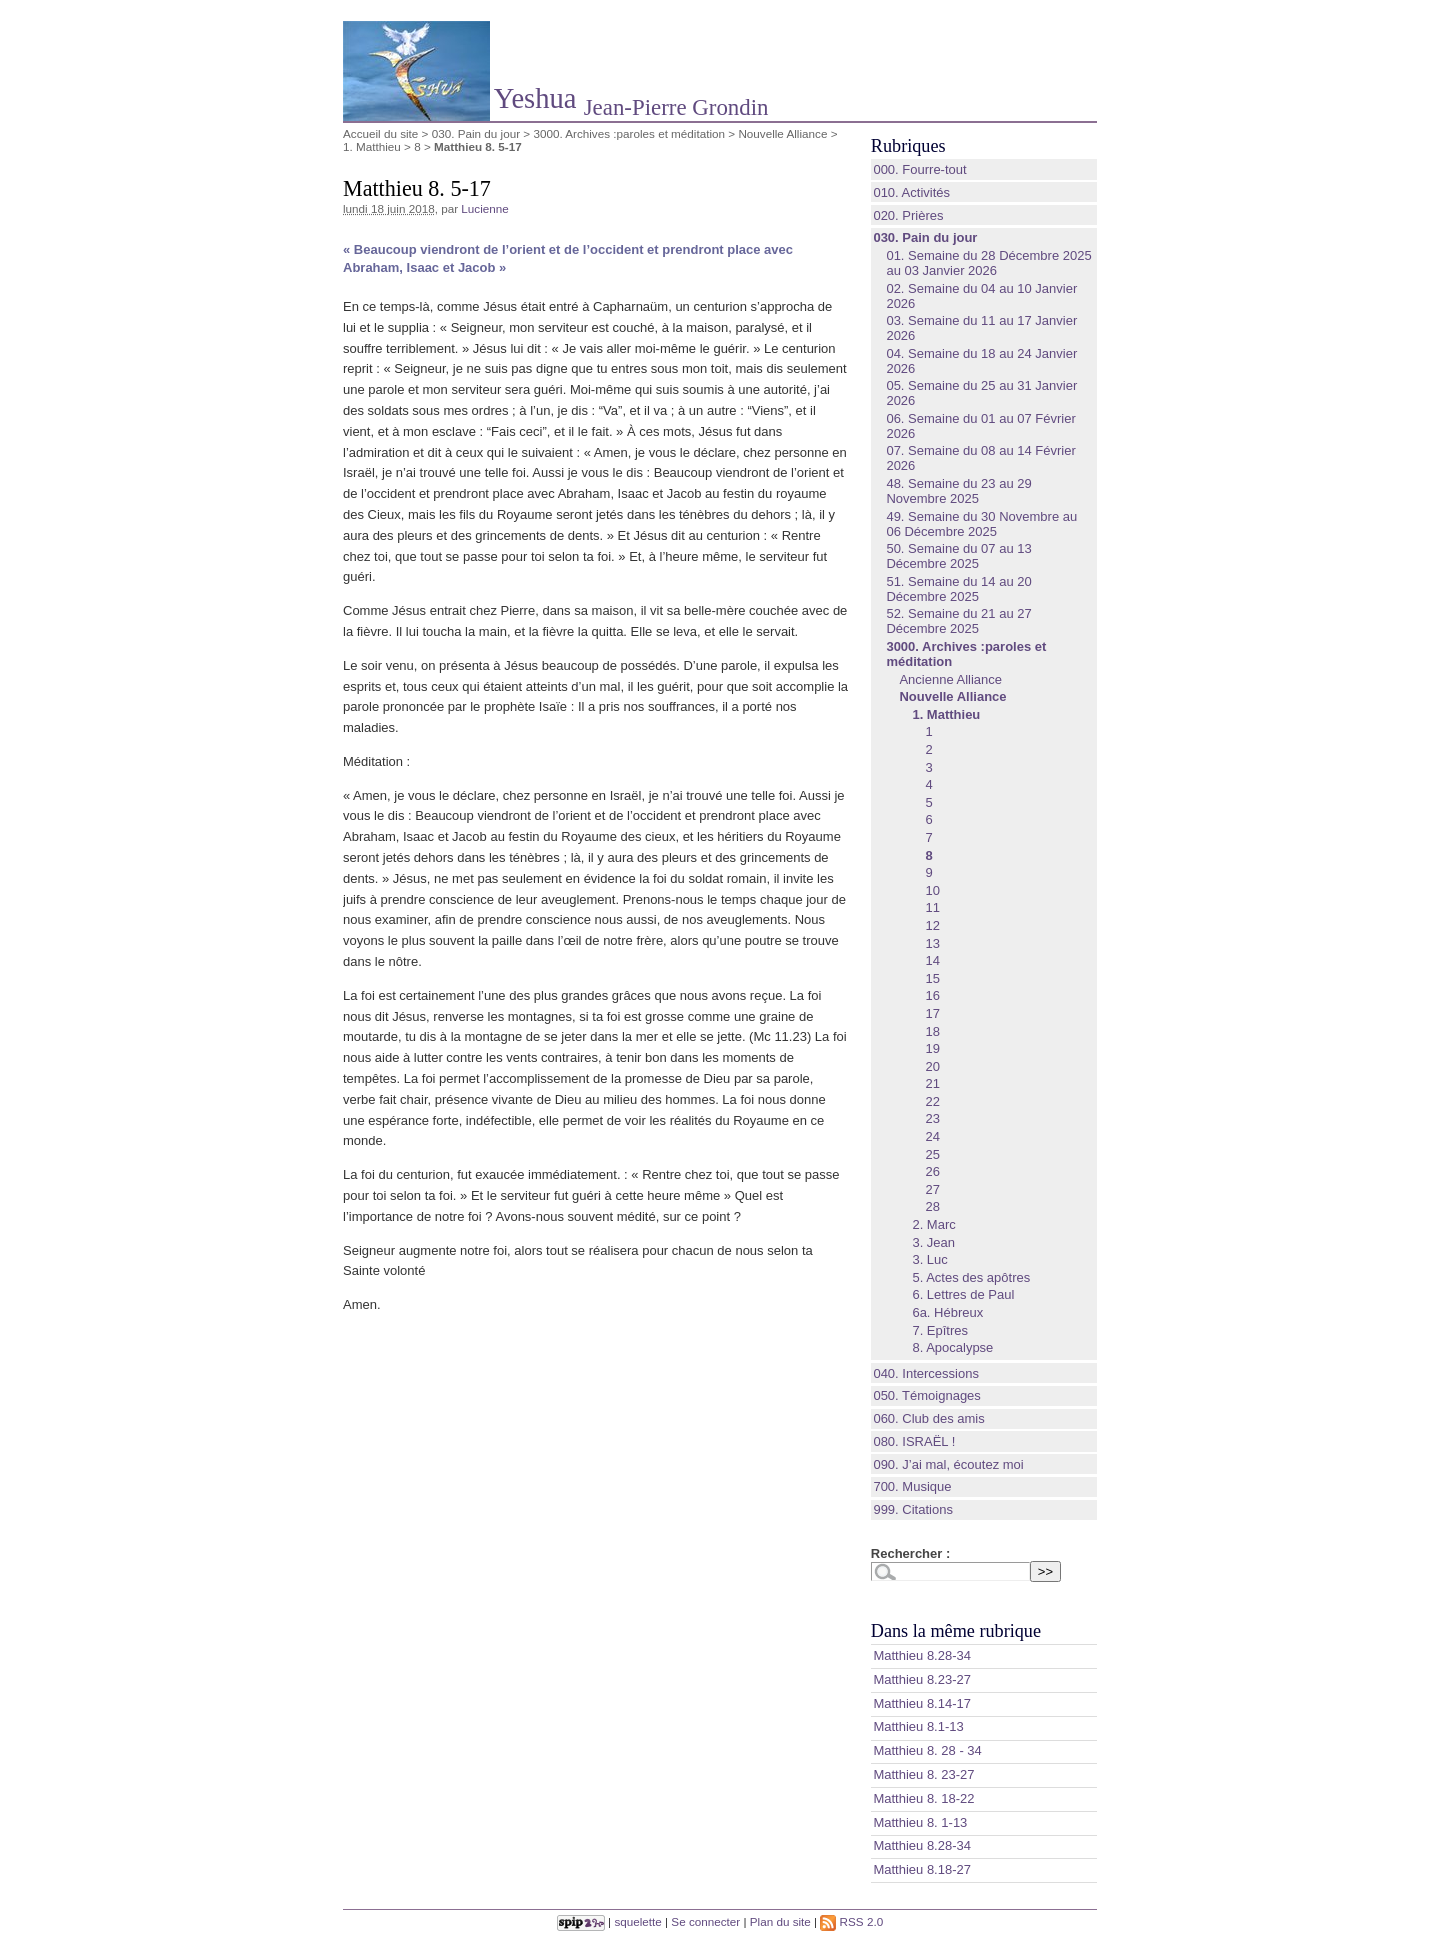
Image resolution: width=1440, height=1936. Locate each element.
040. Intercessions (926, 1373)
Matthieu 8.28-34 (922, 1845)
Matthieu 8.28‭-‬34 (922, 1655)
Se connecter (705, 1921)
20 (932, 1066)
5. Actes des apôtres (971, 1277)
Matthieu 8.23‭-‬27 (922, 1679)
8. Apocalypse (952, 1347)
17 (932, 1013)
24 (932, 1136)
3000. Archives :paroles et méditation (629, 133)
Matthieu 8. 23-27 (923, 1774)
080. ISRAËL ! (914, 1441)
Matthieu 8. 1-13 (920, 1822)
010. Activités (911, 192)
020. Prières (908, 215)
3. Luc (929, 1259)
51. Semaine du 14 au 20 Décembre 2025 (958, 589)
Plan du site (780, 1921)
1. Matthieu (372, 146)
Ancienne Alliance (950, 679)
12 (932, 925)
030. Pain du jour (476, 133)
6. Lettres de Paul (963, 1294)
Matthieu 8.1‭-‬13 (918, 1726)
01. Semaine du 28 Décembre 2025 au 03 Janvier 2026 (988, 263)
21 (932, 1083)
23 (932, 1118)
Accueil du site (380, 133)
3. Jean (933, 1242)
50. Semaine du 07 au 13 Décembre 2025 (958, 556)
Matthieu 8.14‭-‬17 (922, 1703)
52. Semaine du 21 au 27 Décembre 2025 (958, 621)
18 (932, 1031)
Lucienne (484, 208)
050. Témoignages (926, 1395)
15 (932, 978)
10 (932, 890)
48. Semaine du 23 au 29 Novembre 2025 (958, 491)
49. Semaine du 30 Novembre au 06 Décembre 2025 (981, 524)
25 (932, 1154)
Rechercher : (910, 1553)
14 (932, 960)
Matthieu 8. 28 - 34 (927, 1750)
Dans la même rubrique (956, 1631)
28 (932, 1206)
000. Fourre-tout (919, 169)
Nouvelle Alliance (782, 133)
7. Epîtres (940, 1330)
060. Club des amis (928, 1418)
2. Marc (933, 1224)
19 (932, 1048)
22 (932, 1101)
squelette (637, 1921)
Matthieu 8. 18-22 (923, 1798)
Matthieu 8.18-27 (922, 1869)
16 (932, 995)
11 (932, 907)
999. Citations (913, 1509)
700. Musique (912, 1486)
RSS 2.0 (851, 1921)
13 (932, 943)
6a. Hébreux (947, 1312)
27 (932, 1189)
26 (932, 1171)
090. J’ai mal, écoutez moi (948, 1464)
